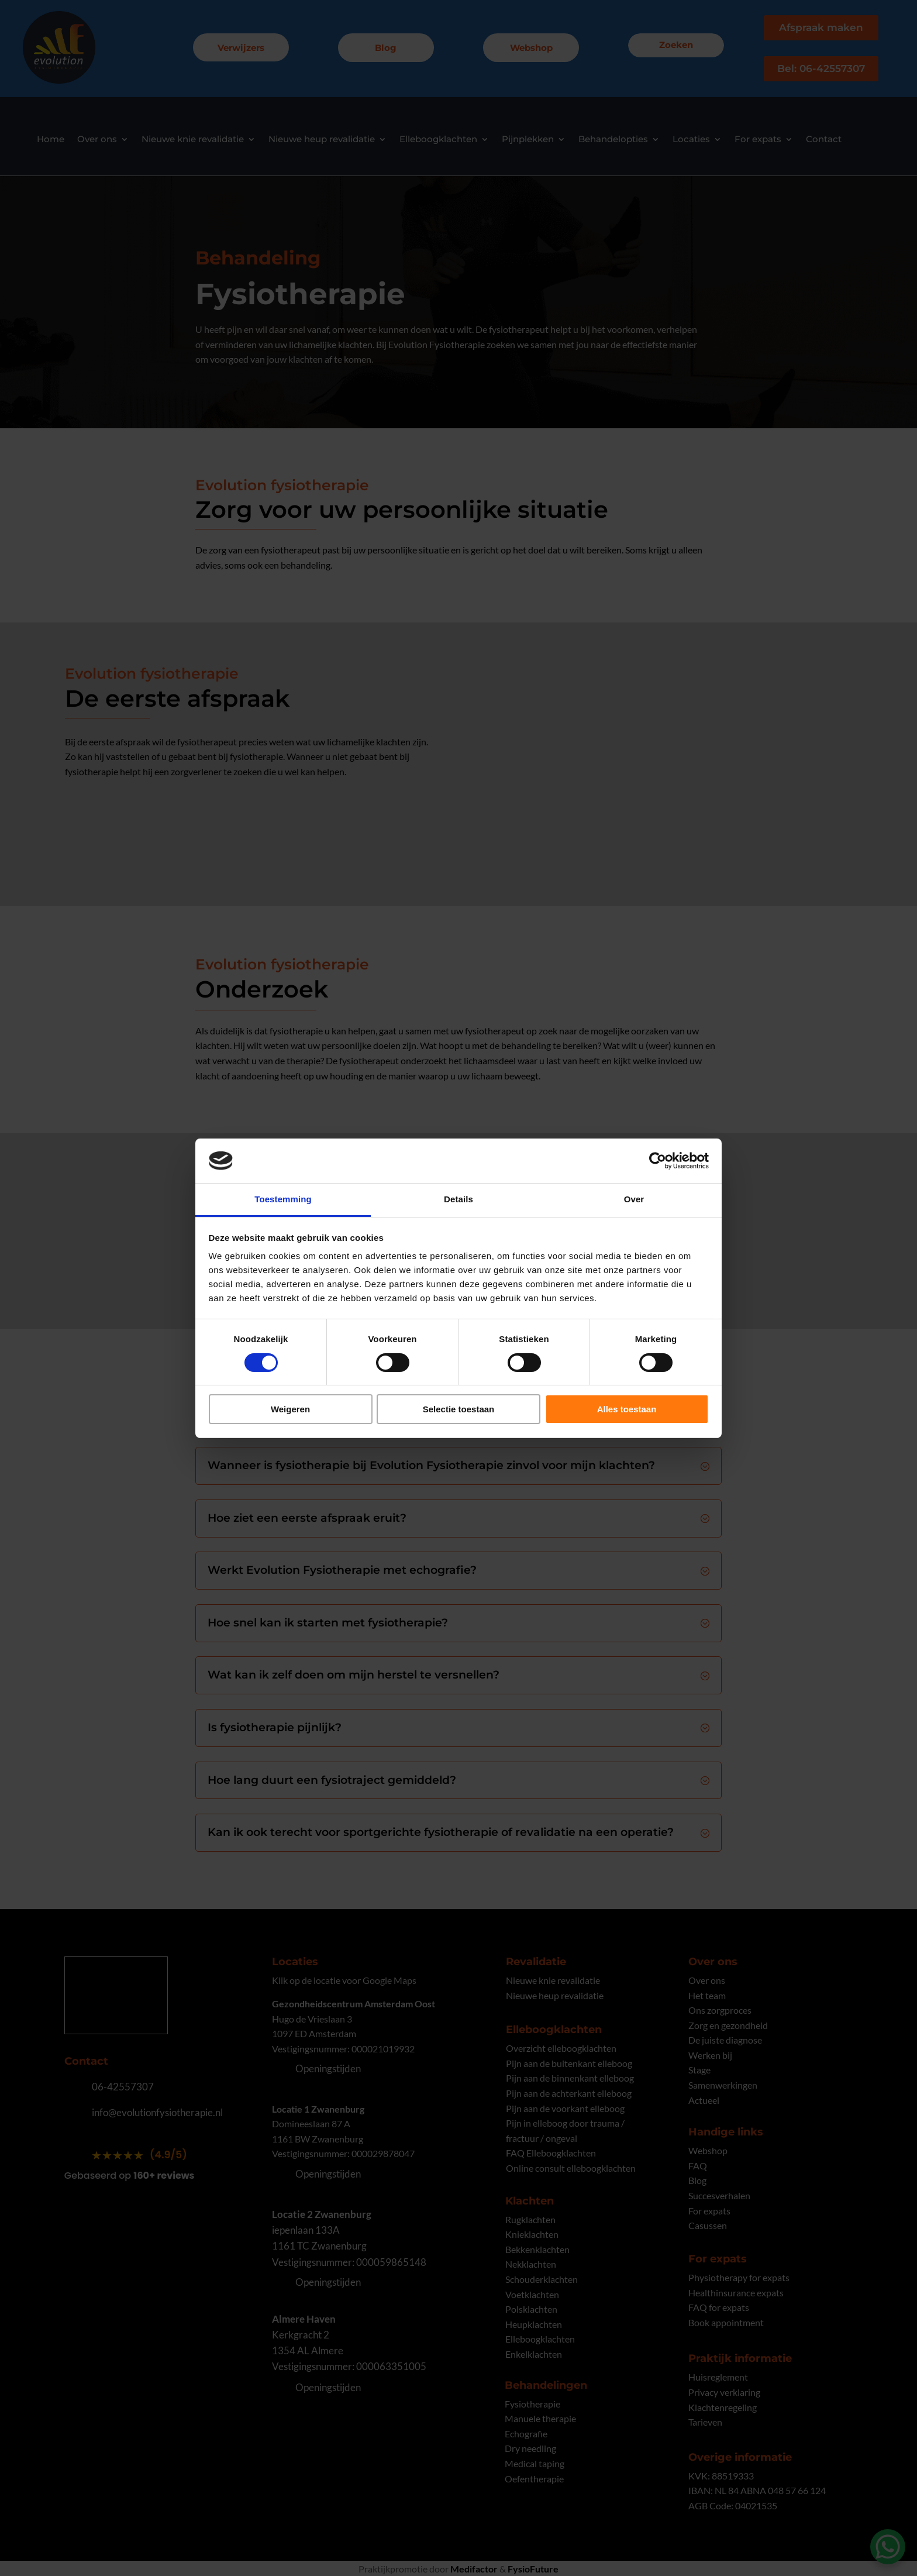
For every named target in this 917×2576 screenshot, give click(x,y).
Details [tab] (458, 1199)
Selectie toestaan (459, 1409)
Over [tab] (634, 1199)
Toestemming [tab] (283, 1199)
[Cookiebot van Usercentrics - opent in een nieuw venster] (657, 1161)
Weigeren (290, 1409)
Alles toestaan (627, 1409)
